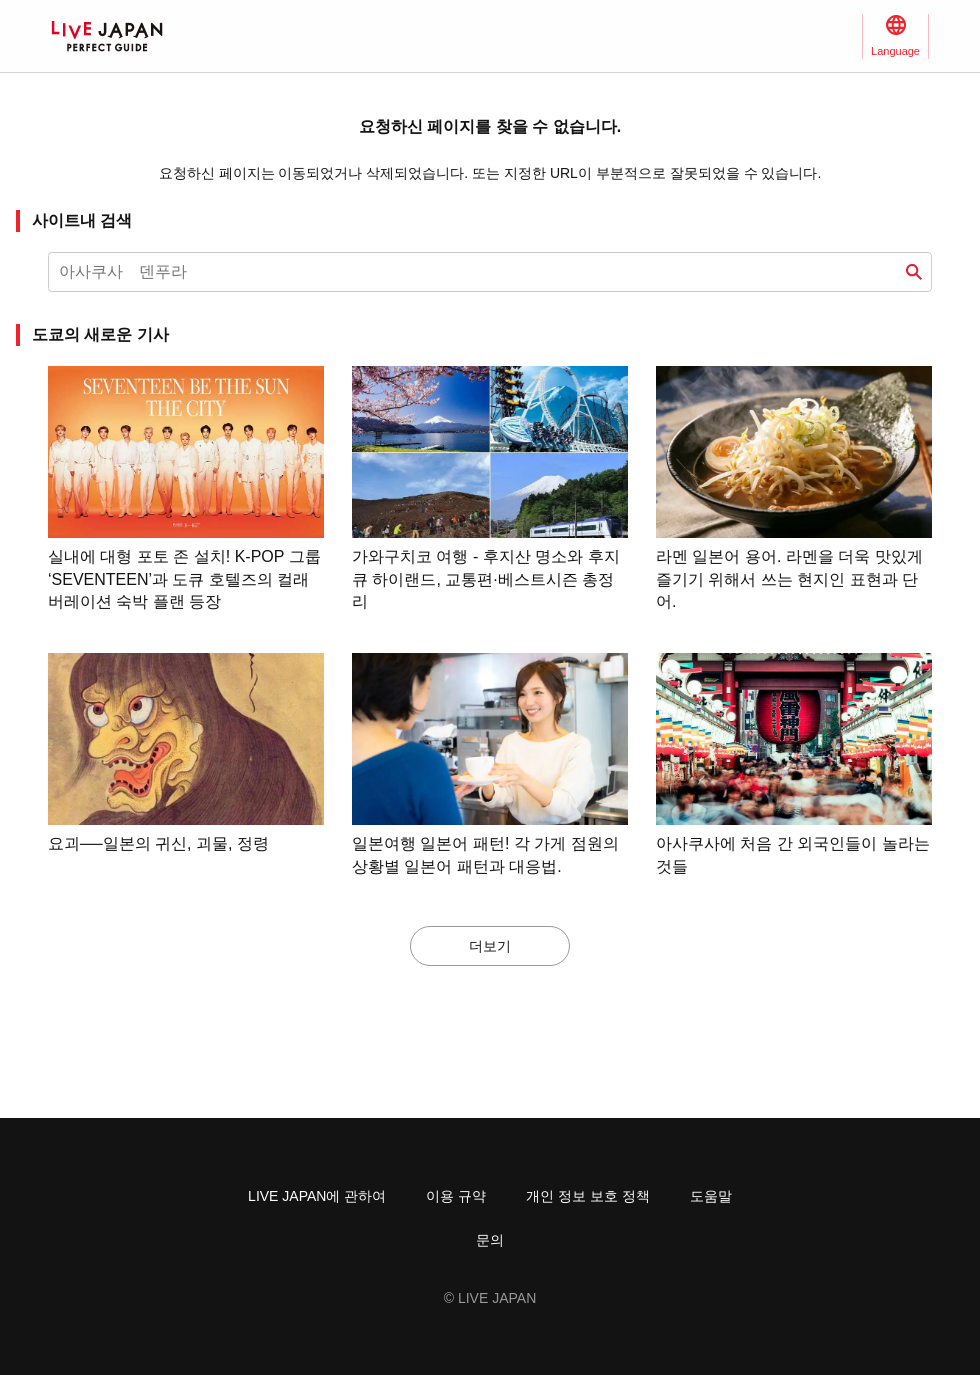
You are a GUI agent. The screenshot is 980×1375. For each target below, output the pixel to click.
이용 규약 (456, 1196)
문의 (490, 1240)
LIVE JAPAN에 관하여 (317, 1196)
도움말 (711, 1196)
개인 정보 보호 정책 (588, 1196)
